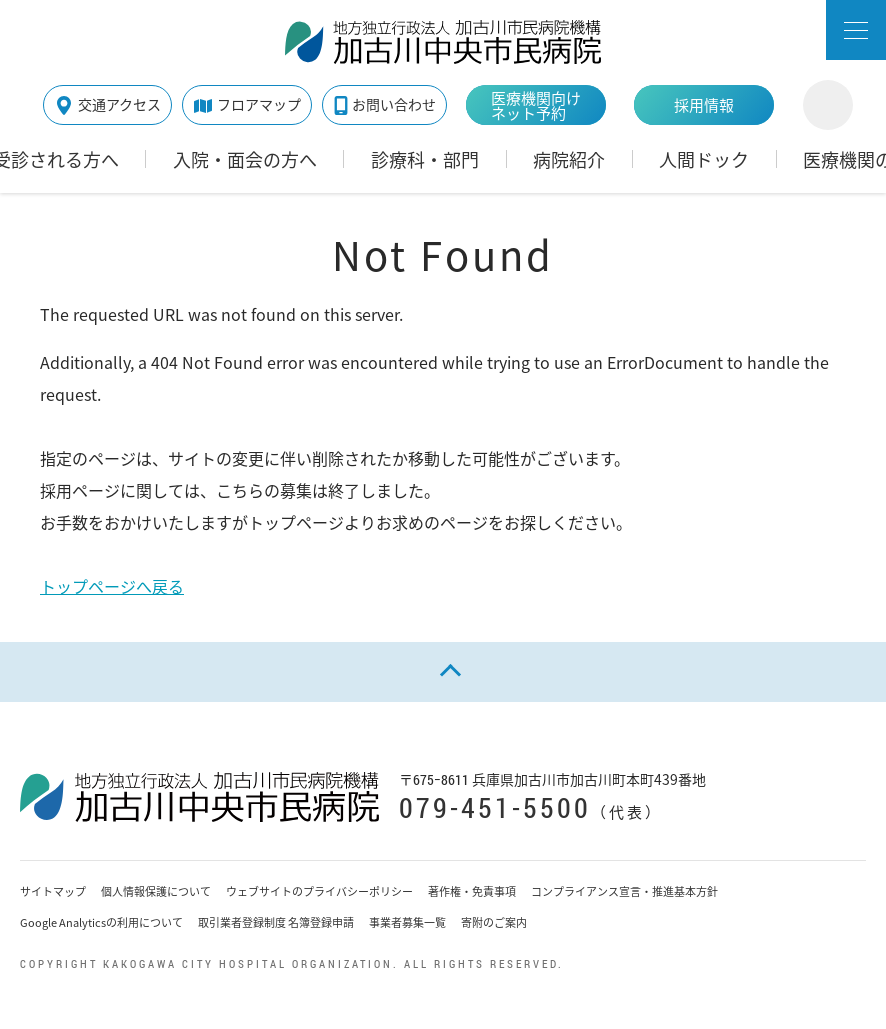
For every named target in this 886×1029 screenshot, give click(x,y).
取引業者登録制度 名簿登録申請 (276, 922)
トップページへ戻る (112, 586)
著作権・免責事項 (472, 891)
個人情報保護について (156, 891)
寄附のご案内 (494, 922)
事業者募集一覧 (407, 922)
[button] (856, 30)
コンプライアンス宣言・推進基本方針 (624, 891)
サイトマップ (53, 891)
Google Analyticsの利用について (101, 922)
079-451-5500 (495, 807)
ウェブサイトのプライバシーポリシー (319, 891)
